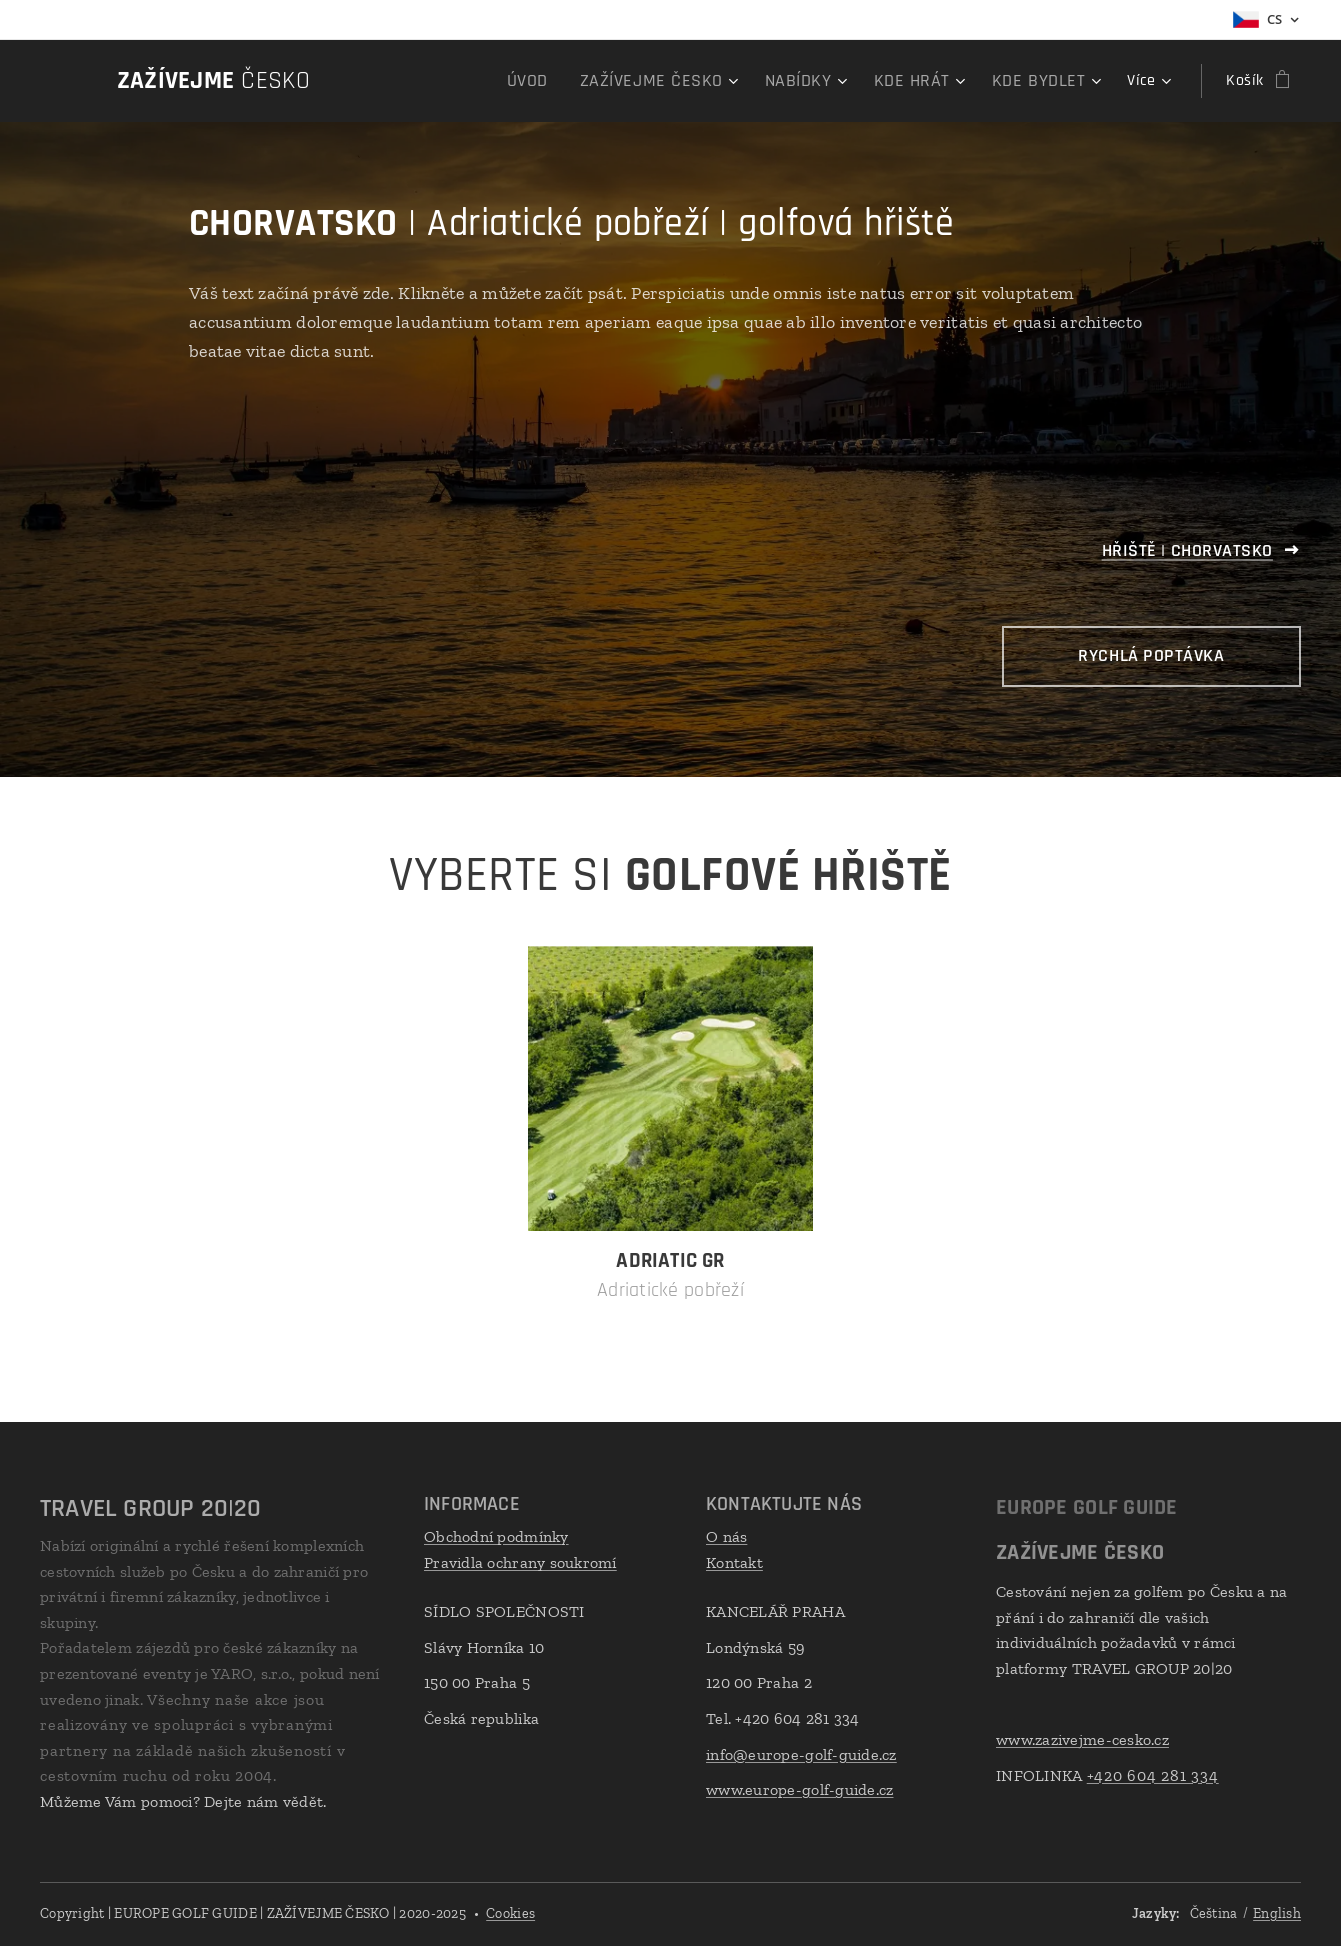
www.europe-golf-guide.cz (799, 1789)
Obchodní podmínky (496, 1536)
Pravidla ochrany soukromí (520, 1562)
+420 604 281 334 (1152, 1775)
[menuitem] (403, 81)
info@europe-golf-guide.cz (801, 1754)
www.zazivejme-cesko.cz (1082, 1739)
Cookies (510, 1913)
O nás (726, 1536)
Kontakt (734, 1562)
